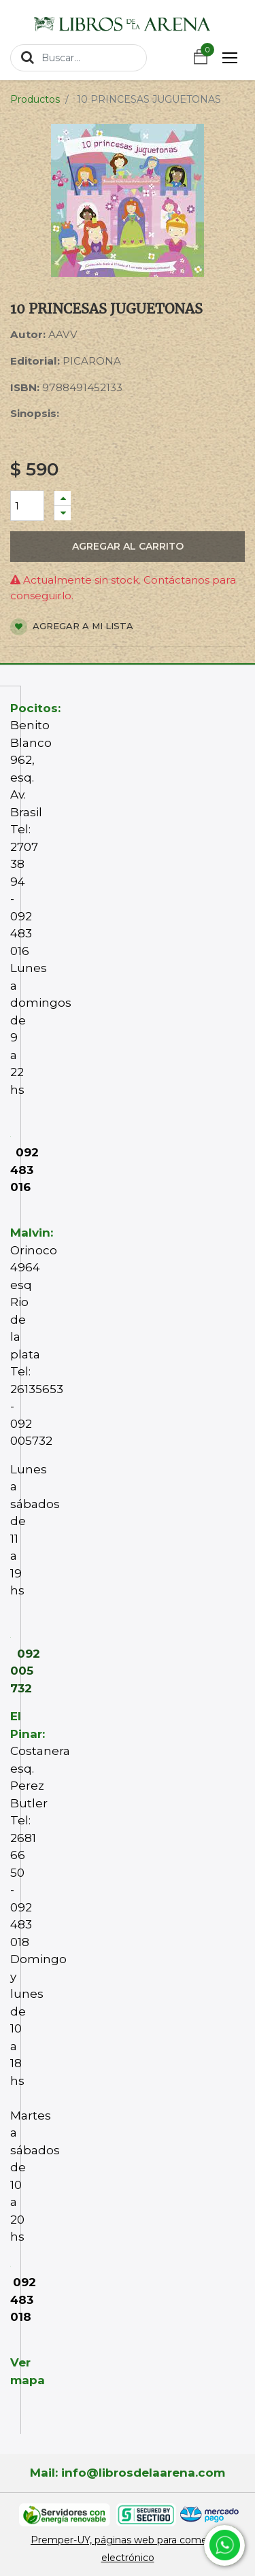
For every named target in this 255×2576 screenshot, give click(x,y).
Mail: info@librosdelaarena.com (127, 2472)
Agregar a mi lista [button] (71, 626)
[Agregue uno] (62, 498)
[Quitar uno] (62, 513)
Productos (35, 99)
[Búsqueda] (27, 57)
